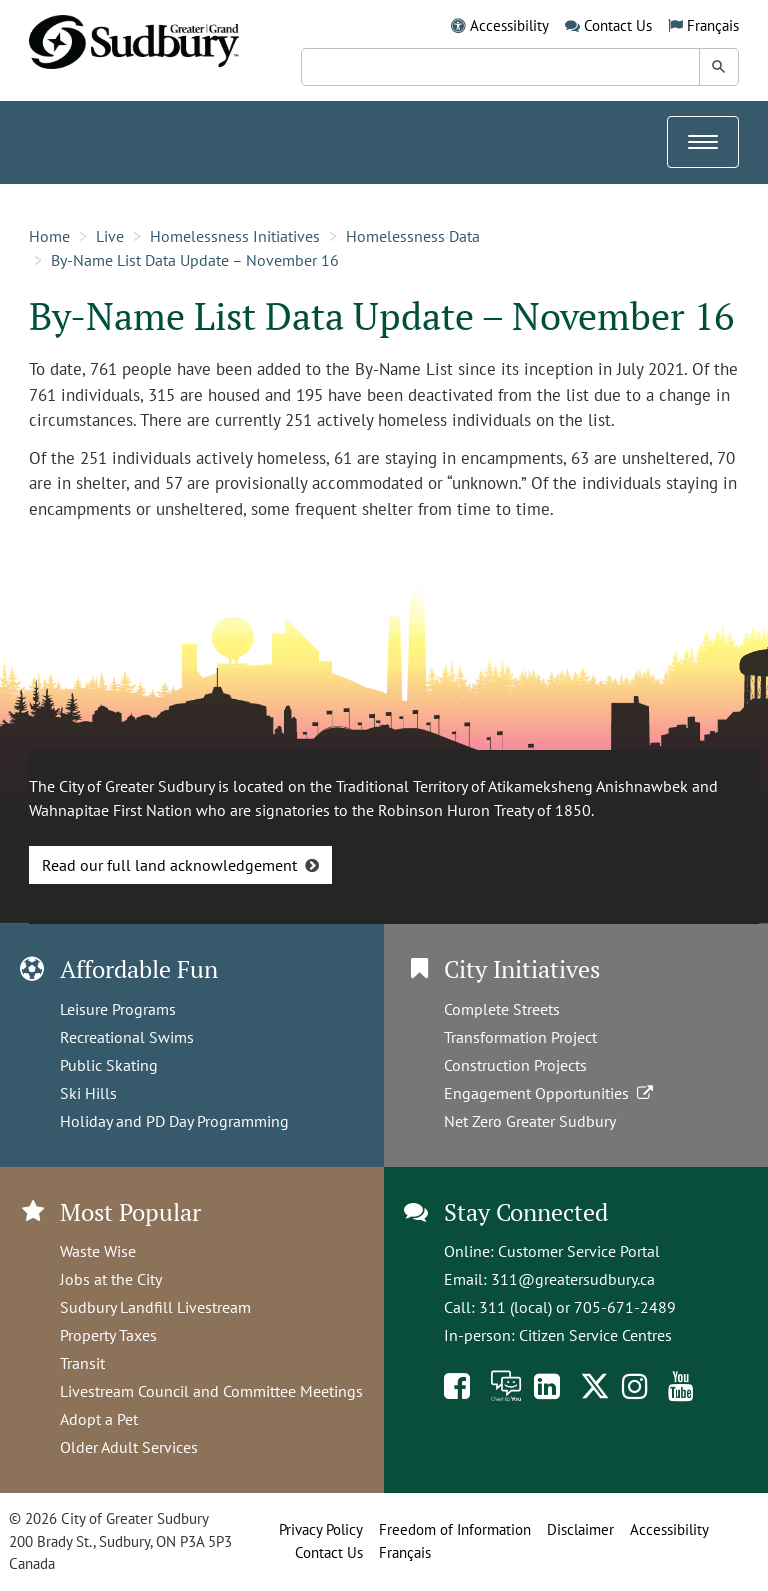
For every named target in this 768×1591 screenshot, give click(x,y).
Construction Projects (515, 1065)
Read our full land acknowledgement (169, 865)
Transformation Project (520, 1037)
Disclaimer (580, 1529)
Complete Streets (502, 1009)
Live (110, 236)
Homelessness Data (413, 236)
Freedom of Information (455, 1529)
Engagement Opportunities (550, 1093)
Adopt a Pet (99, 1419)
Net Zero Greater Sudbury (530, 1121)
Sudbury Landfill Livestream (155, 1307)
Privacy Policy (321, 1529)
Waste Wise (98, 1251)
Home (49, 236)
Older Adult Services (129, 1447)
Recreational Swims (127, 1037)
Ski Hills (88, 1093)
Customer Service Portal (579, 1251)
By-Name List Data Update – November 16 (195, 260)
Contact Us (618, 25)
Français (713, 25)
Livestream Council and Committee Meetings (211, 1391)
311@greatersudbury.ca (573, 1279)
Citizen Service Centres (595, 1335)
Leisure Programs (118, 1009)
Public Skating (109, 1065)
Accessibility (509, 25)
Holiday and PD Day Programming (174, 1121)
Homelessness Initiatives (235, 236)
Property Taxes (108, 1335)
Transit (82, 1363)
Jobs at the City (111, 1279)
